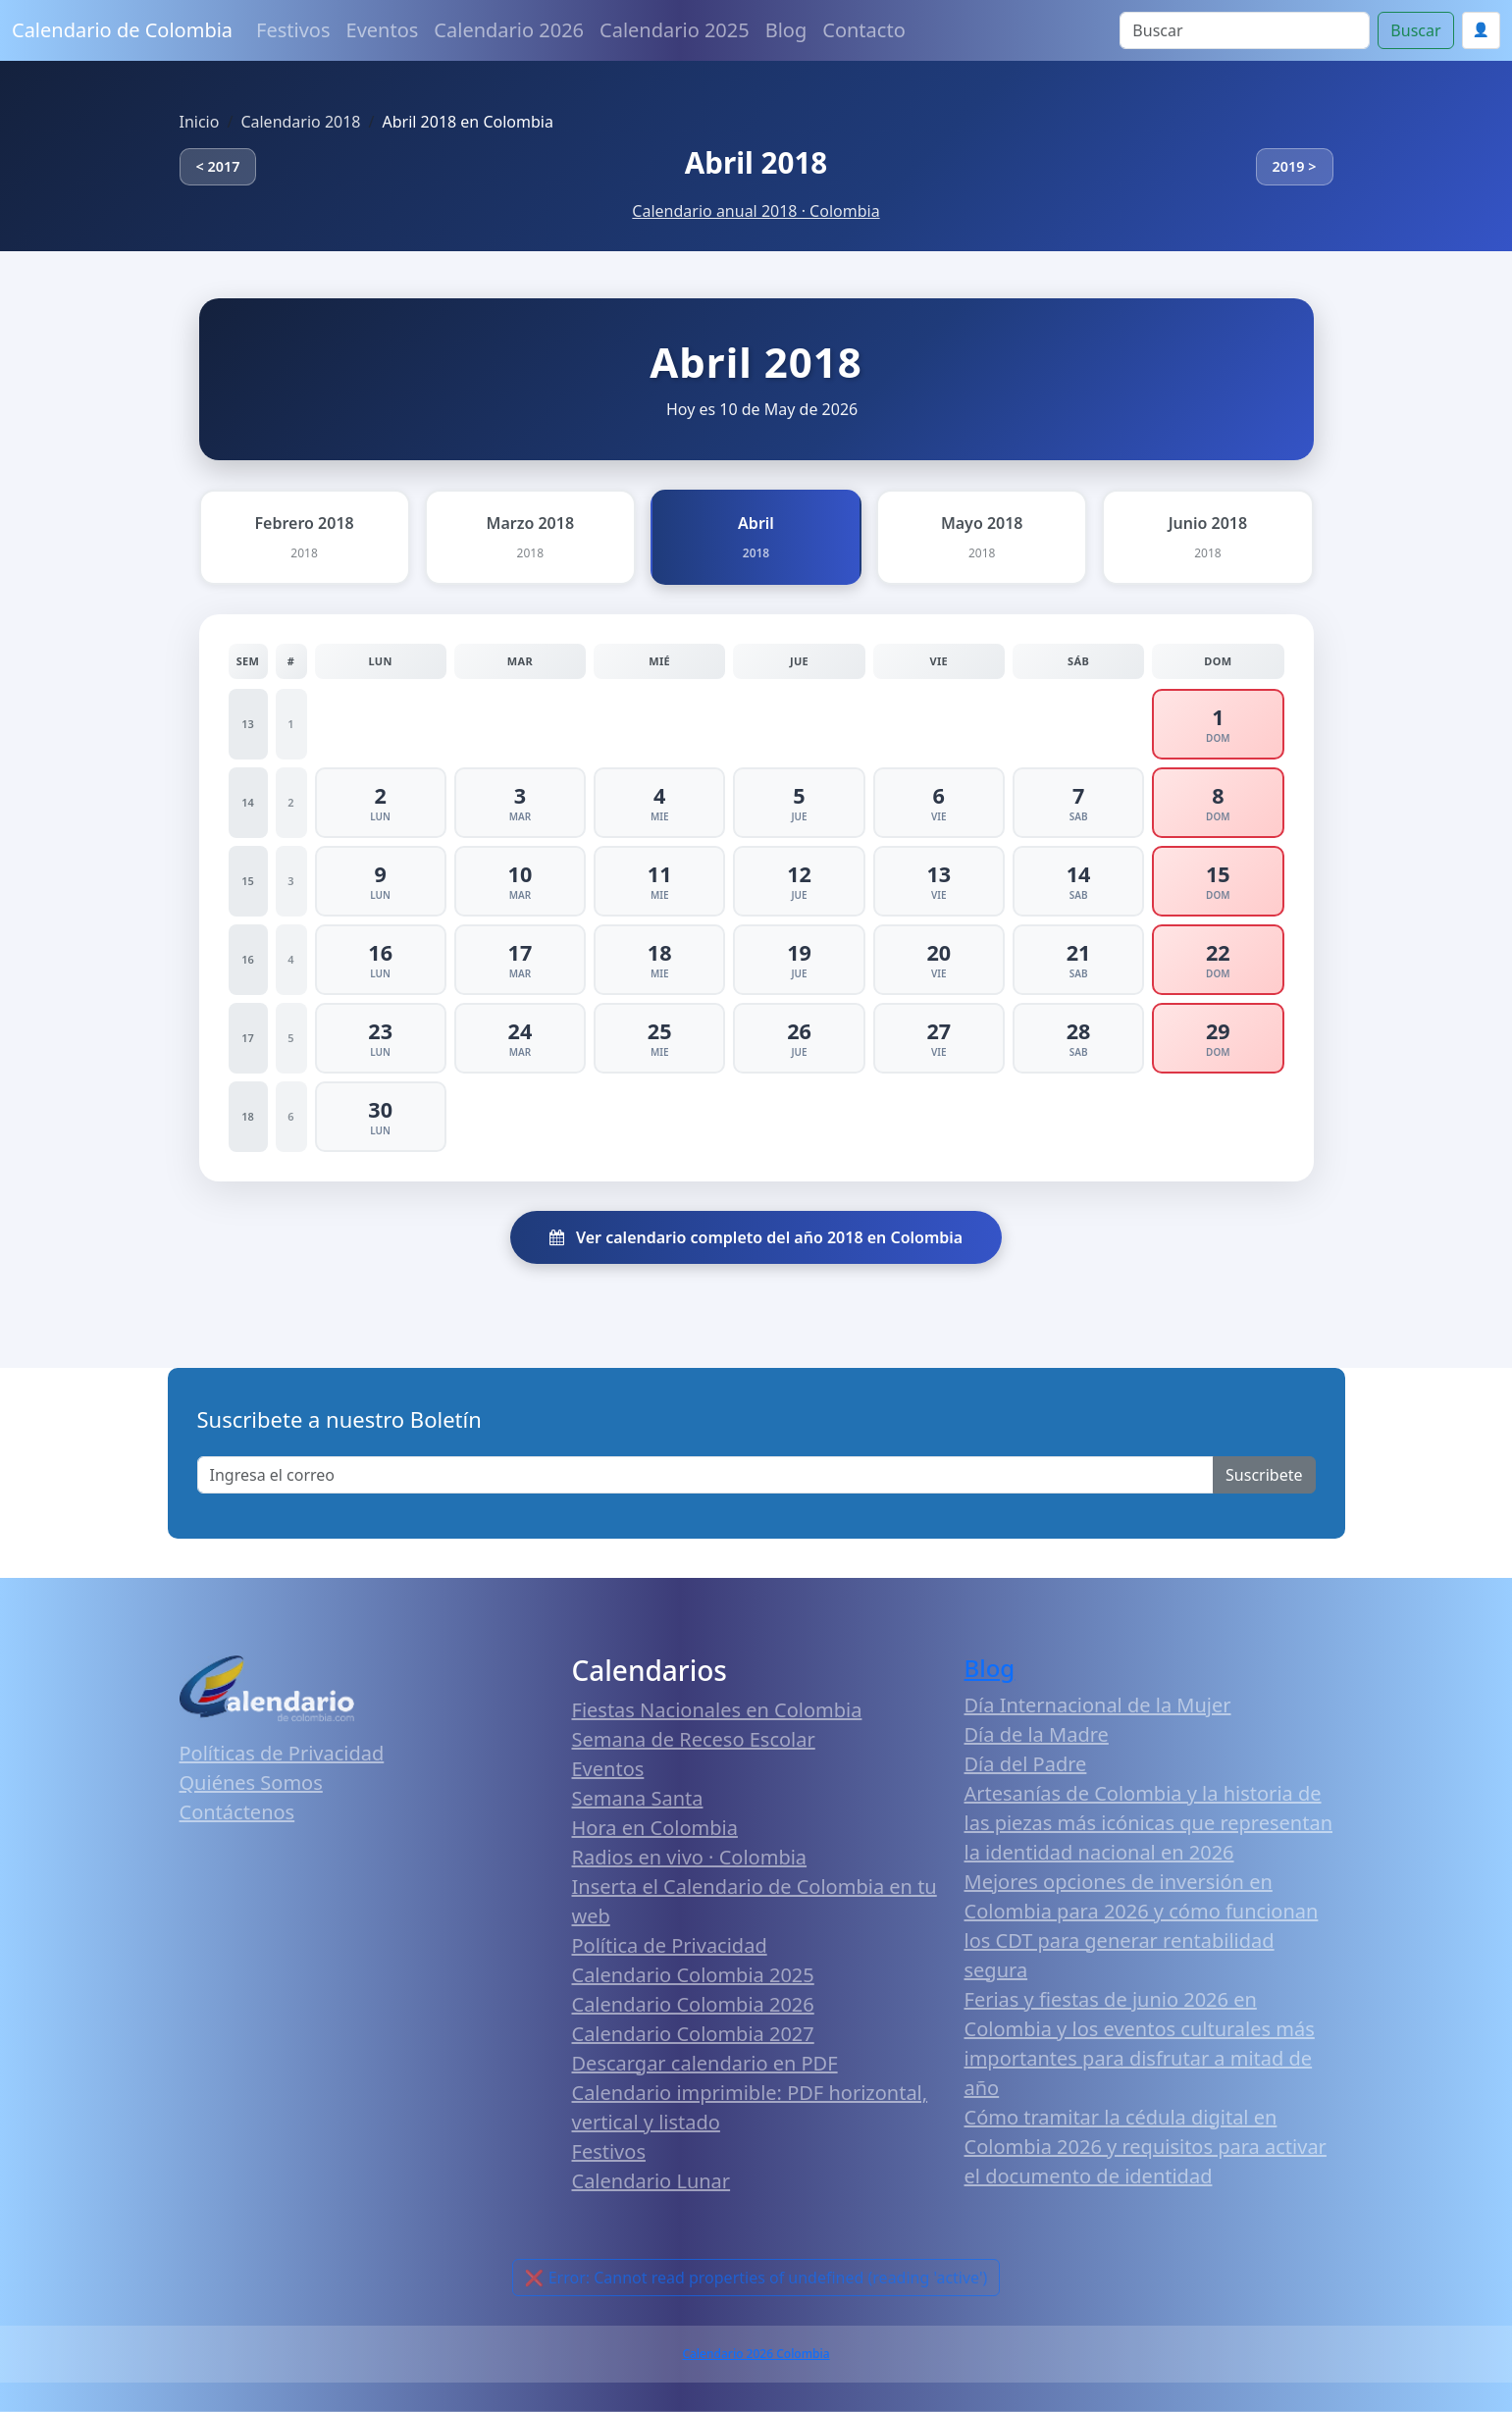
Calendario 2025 (675, 30)
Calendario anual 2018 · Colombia (755, 211)
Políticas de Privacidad (282, 1753)
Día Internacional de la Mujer (1098, 1705)
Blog (786, 30)
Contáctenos (237, 1812)
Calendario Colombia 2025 (693, 1975)
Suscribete (1263, 1475)
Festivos (293, 30)
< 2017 (218, 166)
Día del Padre (1026, 1764)
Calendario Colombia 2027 (693, 2033)
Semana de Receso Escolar (693, 1739)
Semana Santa (638, 1798)
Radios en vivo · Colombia (690, 1857)
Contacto (863, 30)
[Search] (1245, 30)
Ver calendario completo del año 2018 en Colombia (756, 1237)
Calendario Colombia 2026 (693, 2004)
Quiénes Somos (251, 1782)
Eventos (382, 30)
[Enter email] (706, 1475)
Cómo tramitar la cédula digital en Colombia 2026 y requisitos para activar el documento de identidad (1146, 2146)
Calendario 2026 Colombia (755, 2353)
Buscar (1415, 30)
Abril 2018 (756, 162)
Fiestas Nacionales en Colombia (717, 1710)
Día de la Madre (1037, 1734)
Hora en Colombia (655, 1827)
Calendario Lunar (651, 2181)
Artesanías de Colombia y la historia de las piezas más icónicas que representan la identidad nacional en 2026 (1149, 1822)
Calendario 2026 (509, 30)
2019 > (1295, 166)
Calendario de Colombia (122, 30)
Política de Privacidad (669, 1945)
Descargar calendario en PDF (705, 2063)
